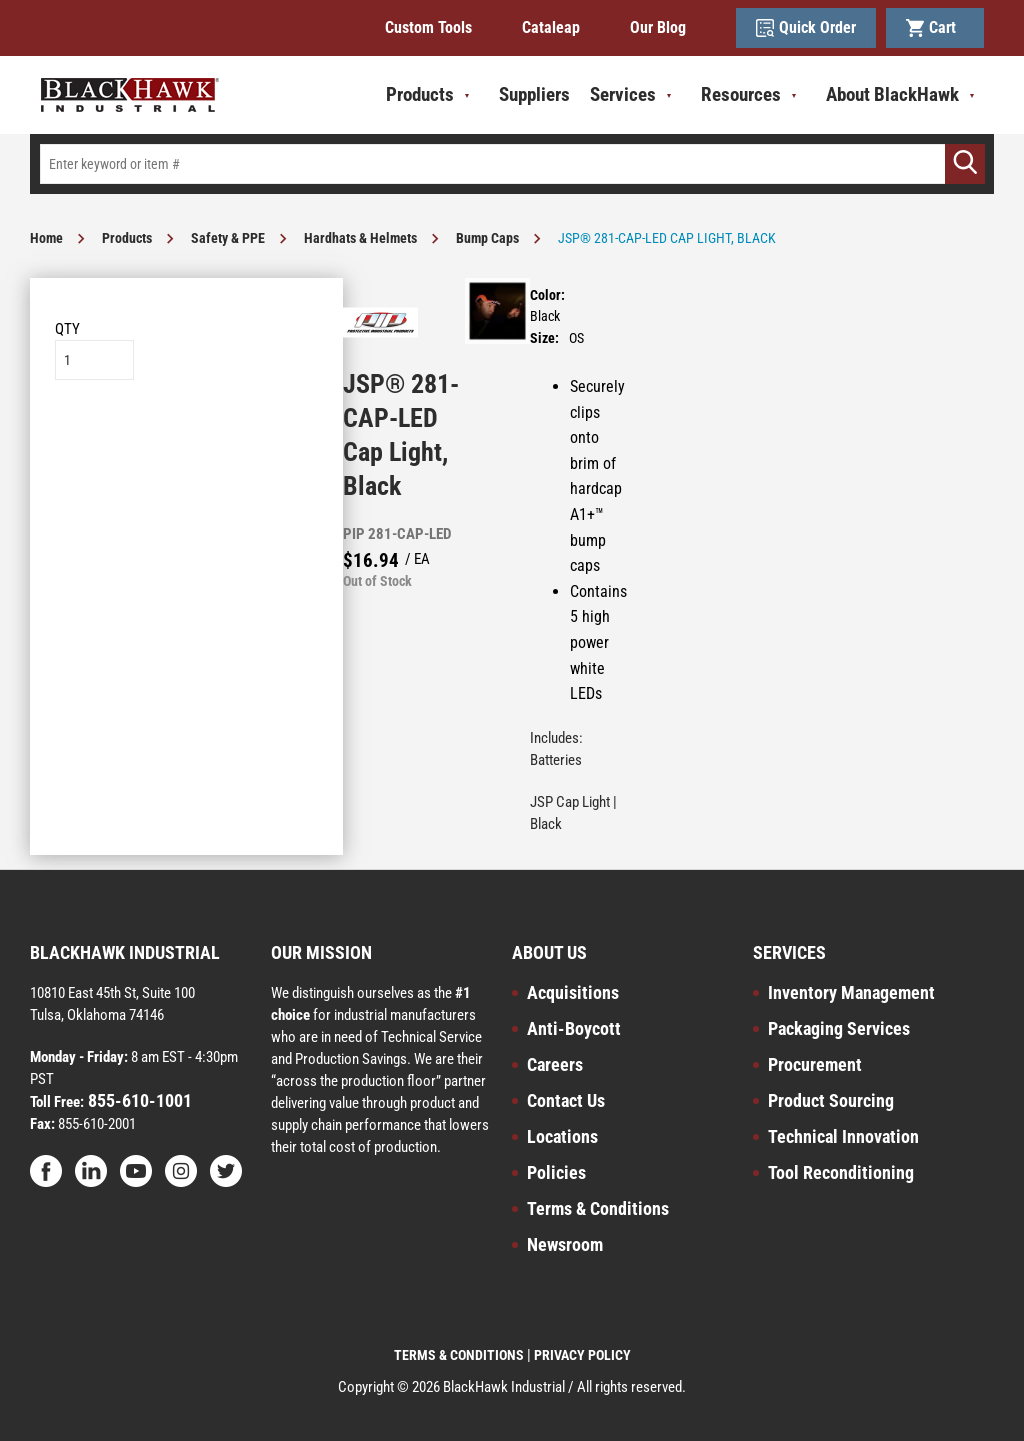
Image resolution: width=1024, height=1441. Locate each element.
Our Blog (658, 27)
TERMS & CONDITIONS (459, 1355)
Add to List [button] (186, 440)
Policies (556, 1172)
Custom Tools (428, 27)
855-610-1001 (138, 1100)
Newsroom (565, 1244)
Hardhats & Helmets (360, 238)
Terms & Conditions (598, 1208)
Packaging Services (839, 1028)
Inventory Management (851, 992)
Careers (555, 1064)
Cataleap (551, 27)
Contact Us (566, 1100)
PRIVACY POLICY (582, 1355)
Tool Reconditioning (841, 1172)
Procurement (815, 1064)
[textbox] (512, 164)
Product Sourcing (831, 1100)
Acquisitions (573, 992)
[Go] (965, 164)
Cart (935, 28)
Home (46, 238)
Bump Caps (487, 238)
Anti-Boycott (574, 1028)
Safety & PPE (228, 238)
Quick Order (806, 28)
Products (127, 238)
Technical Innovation (843, 1136)
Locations (562, 1136)
